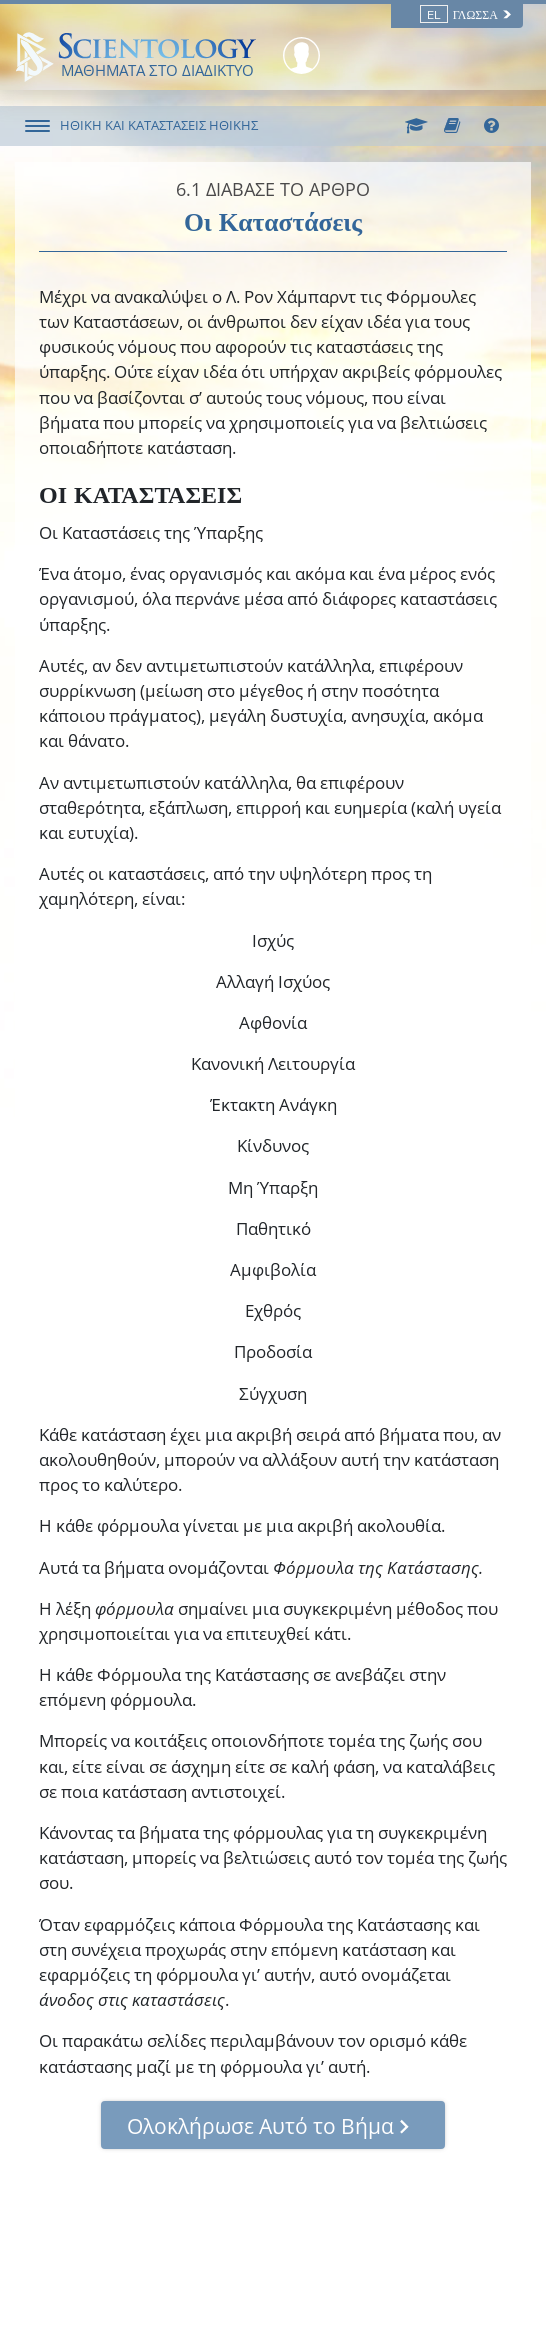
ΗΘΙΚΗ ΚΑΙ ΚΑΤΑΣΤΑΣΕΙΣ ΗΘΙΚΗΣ (159, 125)
